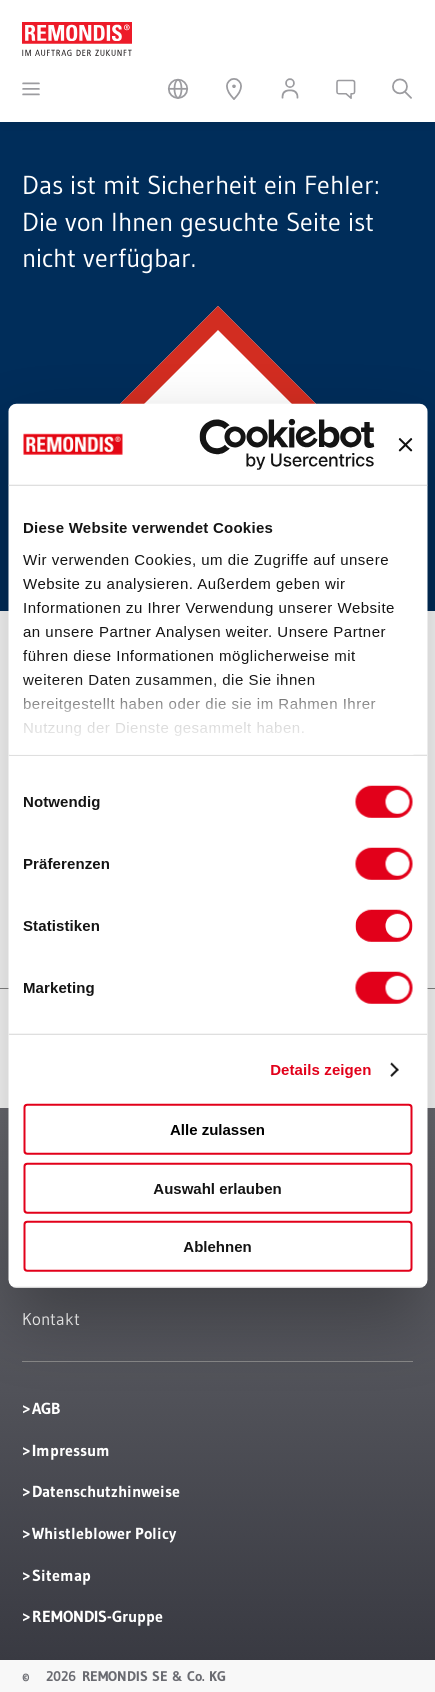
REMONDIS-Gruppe (97, 1616)
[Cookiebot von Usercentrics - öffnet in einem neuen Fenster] (287, 444)
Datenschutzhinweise (106, 1491)
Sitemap (61, 1575)
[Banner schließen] (405, 445)
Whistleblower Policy (104, 1533)
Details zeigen (320, 1069)
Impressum (71, 1450)
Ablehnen (217, 1246)
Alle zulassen (217, 1129)
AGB (46, 1408)
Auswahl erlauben (217, 1188)
